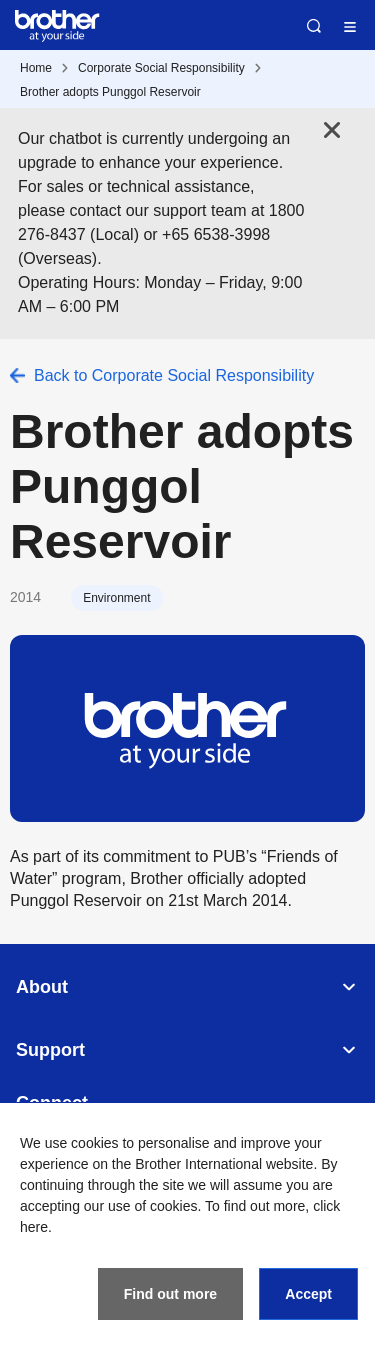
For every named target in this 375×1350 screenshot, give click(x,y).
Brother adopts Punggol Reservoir (110, 92)
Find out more (170, 1294)
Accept (308, 1294)
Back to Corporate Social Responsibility (174, 375)
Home (36, 68)
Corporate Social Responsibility (161, 68)
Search (314, 26)
